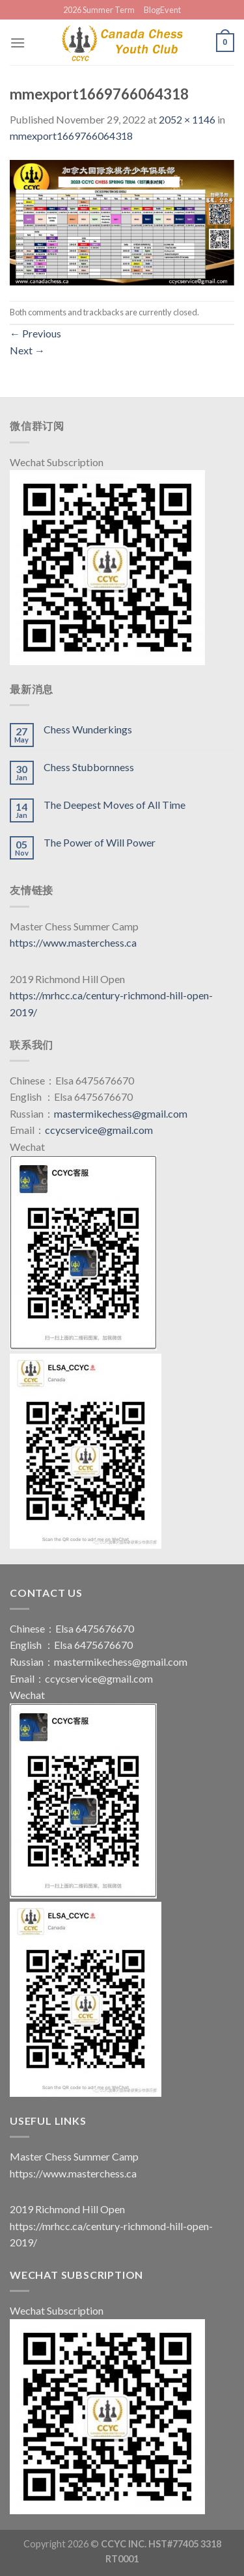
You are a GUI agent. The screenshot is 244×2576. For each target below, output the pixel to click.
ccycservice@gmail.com (99, 1130)
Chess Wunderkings (88, 729)
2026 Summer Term (99, 10)
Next (27, 350)
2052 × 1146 (187, 119)
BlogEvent (162, 10)
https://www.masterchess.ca (73, 942)
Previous (35, 333)
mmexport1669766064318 (71, 135)
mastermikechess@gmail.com (120, 1113)
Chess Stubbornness (89, 767)
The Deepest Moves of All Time (114, 804)
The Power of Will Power (100, 842)
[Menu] (17, 43)
